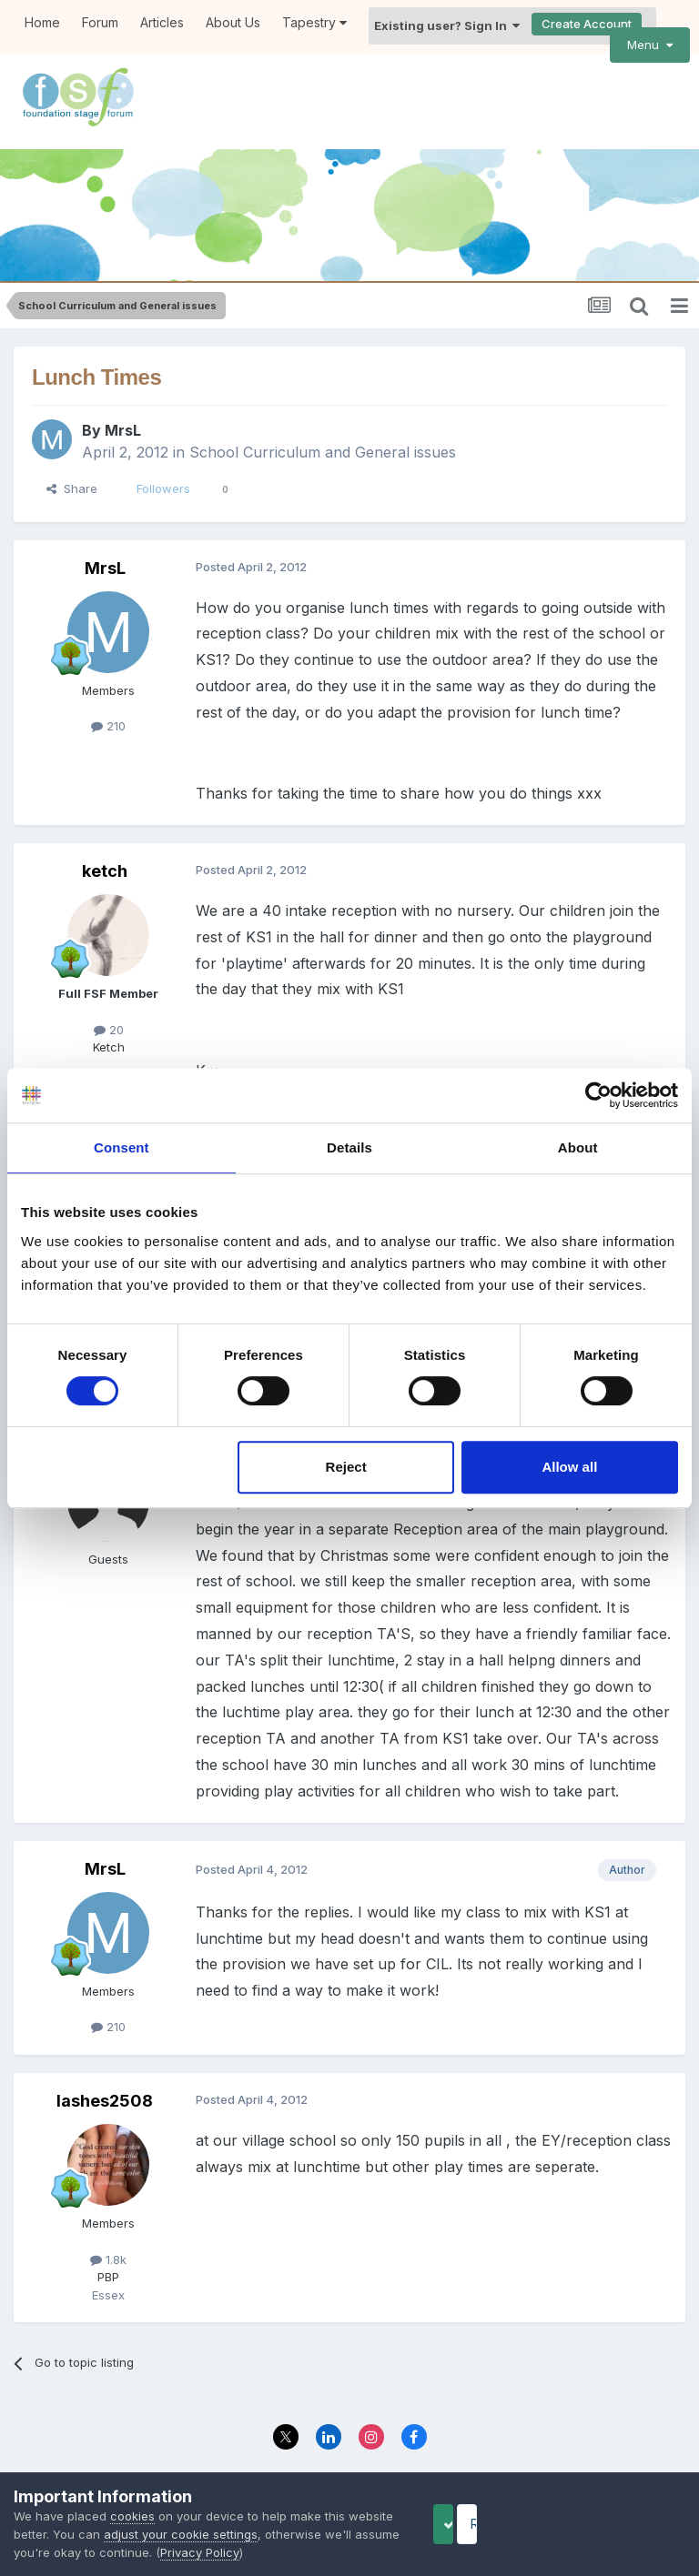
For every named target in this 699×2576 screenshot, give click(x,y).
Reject (346, 1466)
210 (108, 701)
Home (42, 22)
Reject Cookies (618, 2523)
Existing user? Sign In (447, 25)
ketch (104, 845)
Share (71, 464)
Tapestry (314, 22)
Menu (650, 44)
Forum (100, 22)
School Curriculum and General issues (322, 427)
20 (109, 1004)
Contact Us (400, 2453)
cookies (132, 2516)
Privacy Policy (308, 2453)
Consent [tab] (121, 1147)
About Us (233, 22)
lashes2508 (104, 2075)
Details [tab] (349, 1147)
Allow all (569, 1466)
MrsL (123, 406)
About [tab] (578, 1147)
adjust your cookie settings (229, 2534)
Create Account (587, 23)
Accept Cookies (472, 2523)
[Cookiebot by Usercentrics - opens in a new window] (598, 1095)
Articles (162, 22)
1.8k (108, 2234)
